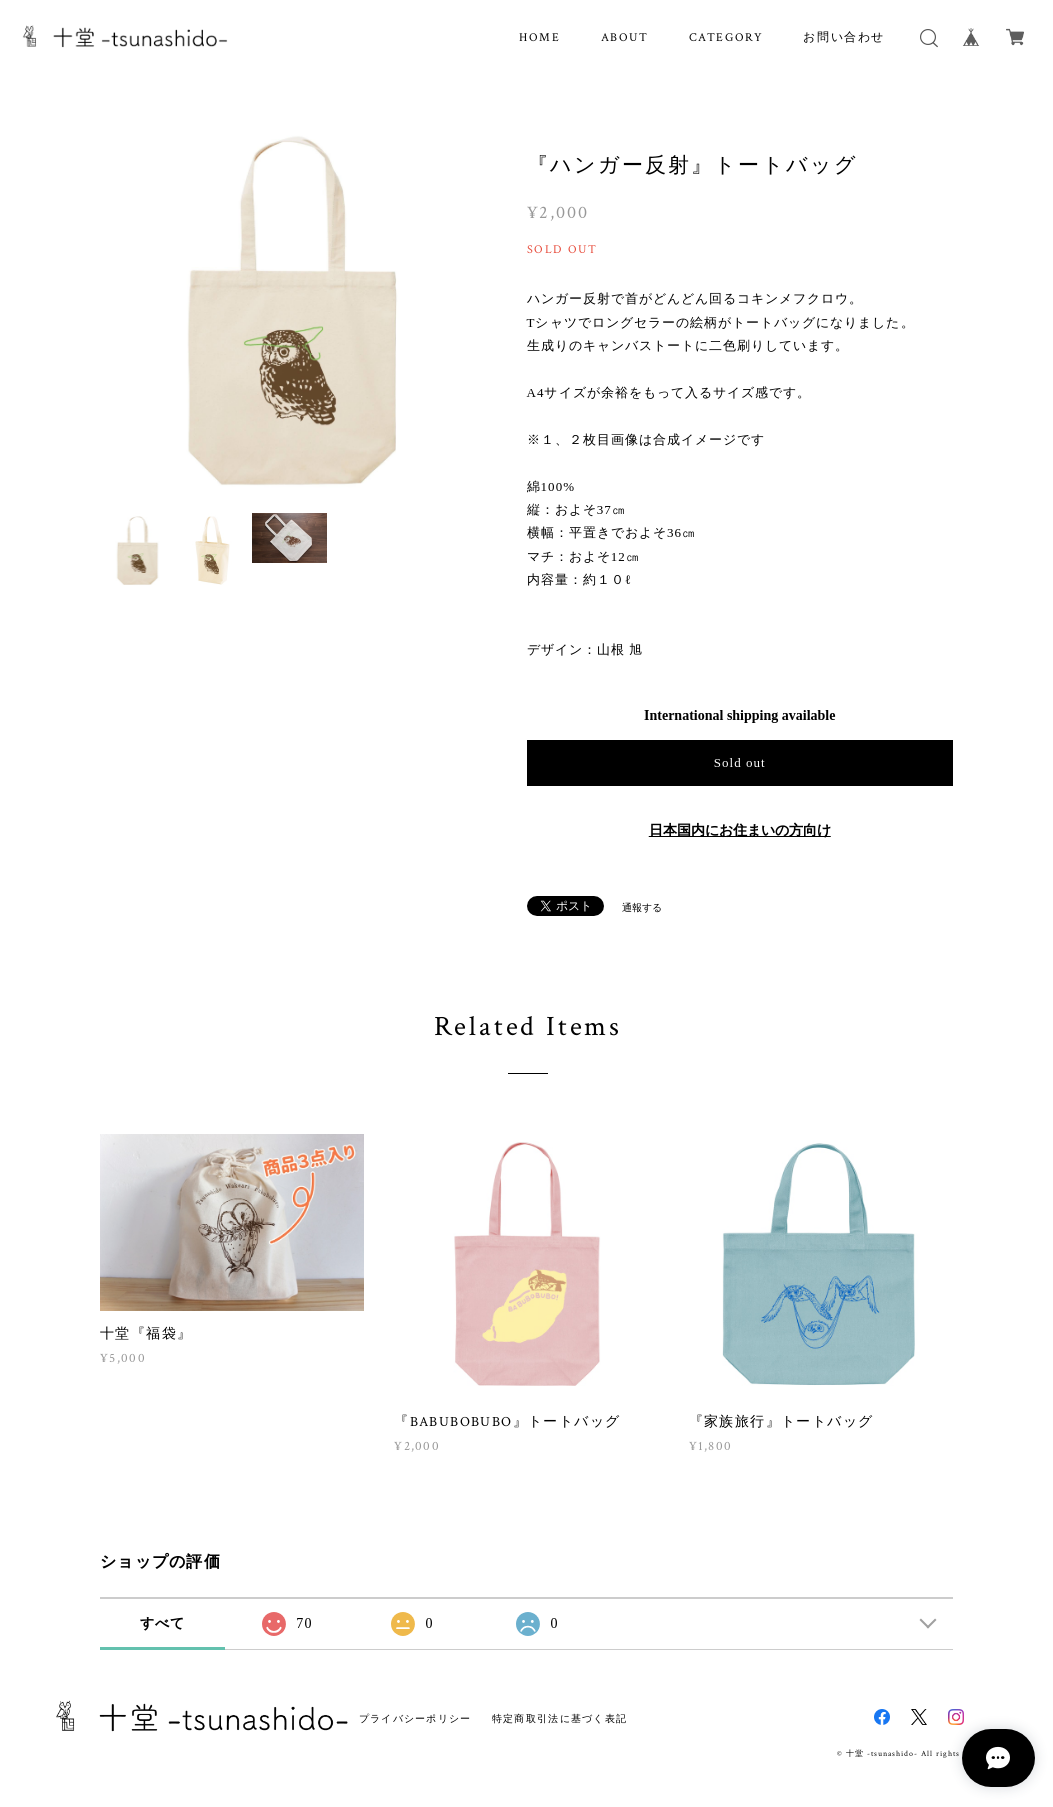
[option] (290, 311)
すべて (163, 1623)
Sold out (740, 762)
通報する (642, 907)
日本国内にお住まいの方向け (740, 830)
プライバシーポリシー (415, 1718)
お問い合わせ (844, 37)
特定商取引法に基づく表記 (559, 1718)
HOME (539, 37)
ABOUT (625, 37)
